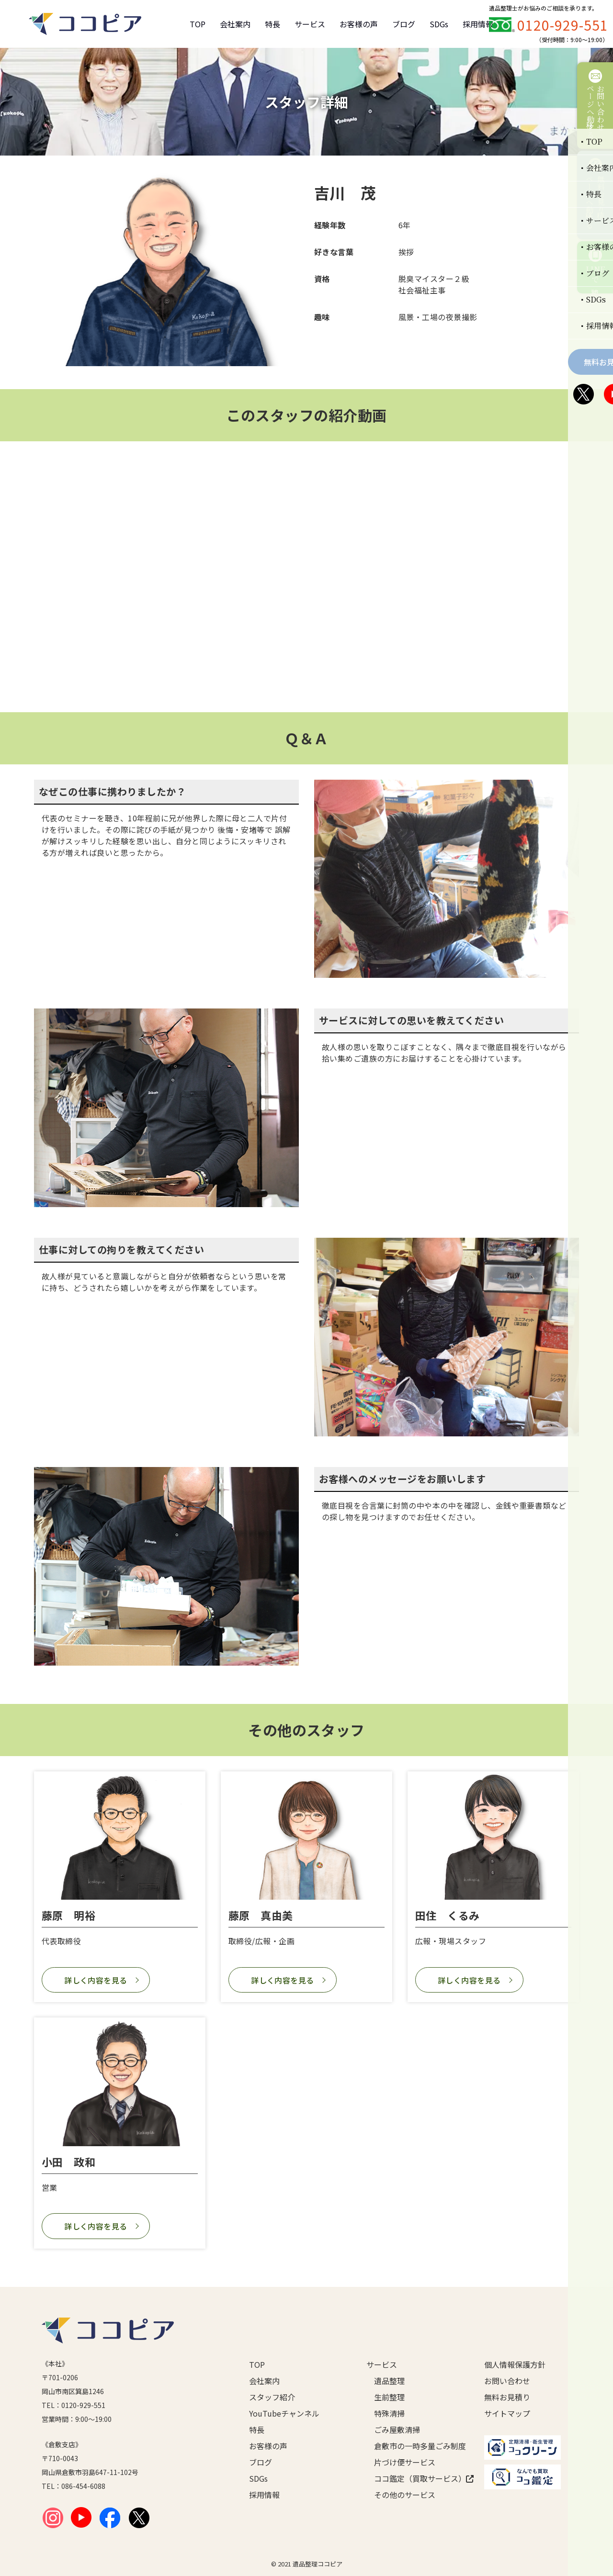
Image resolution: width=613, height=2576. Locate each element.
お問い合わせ (507, 2380)
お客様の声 (359, 24)
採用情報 (478, 24)
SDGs (439, 24)
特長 (272, 24)
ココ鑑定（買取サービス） (414, 2478)
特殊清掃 (389, 2413)
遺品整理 (389, 2380)
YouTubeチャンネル (284, 2413)
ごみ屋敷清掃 (397, 2429)
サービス (310, 24)
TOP (197, 24)
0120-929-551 (562, 25)
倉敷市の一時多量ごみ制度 (414, 2446)
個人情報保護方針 (514, 2364)
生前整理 (389, 2397)
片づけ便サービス (404, 2462)
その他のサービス (404, 2494)
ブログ (403, 24)
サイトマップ (507, 2413)
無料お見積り (507, 2397)
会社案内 (235, 24)
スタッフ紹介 (272, 2397)
